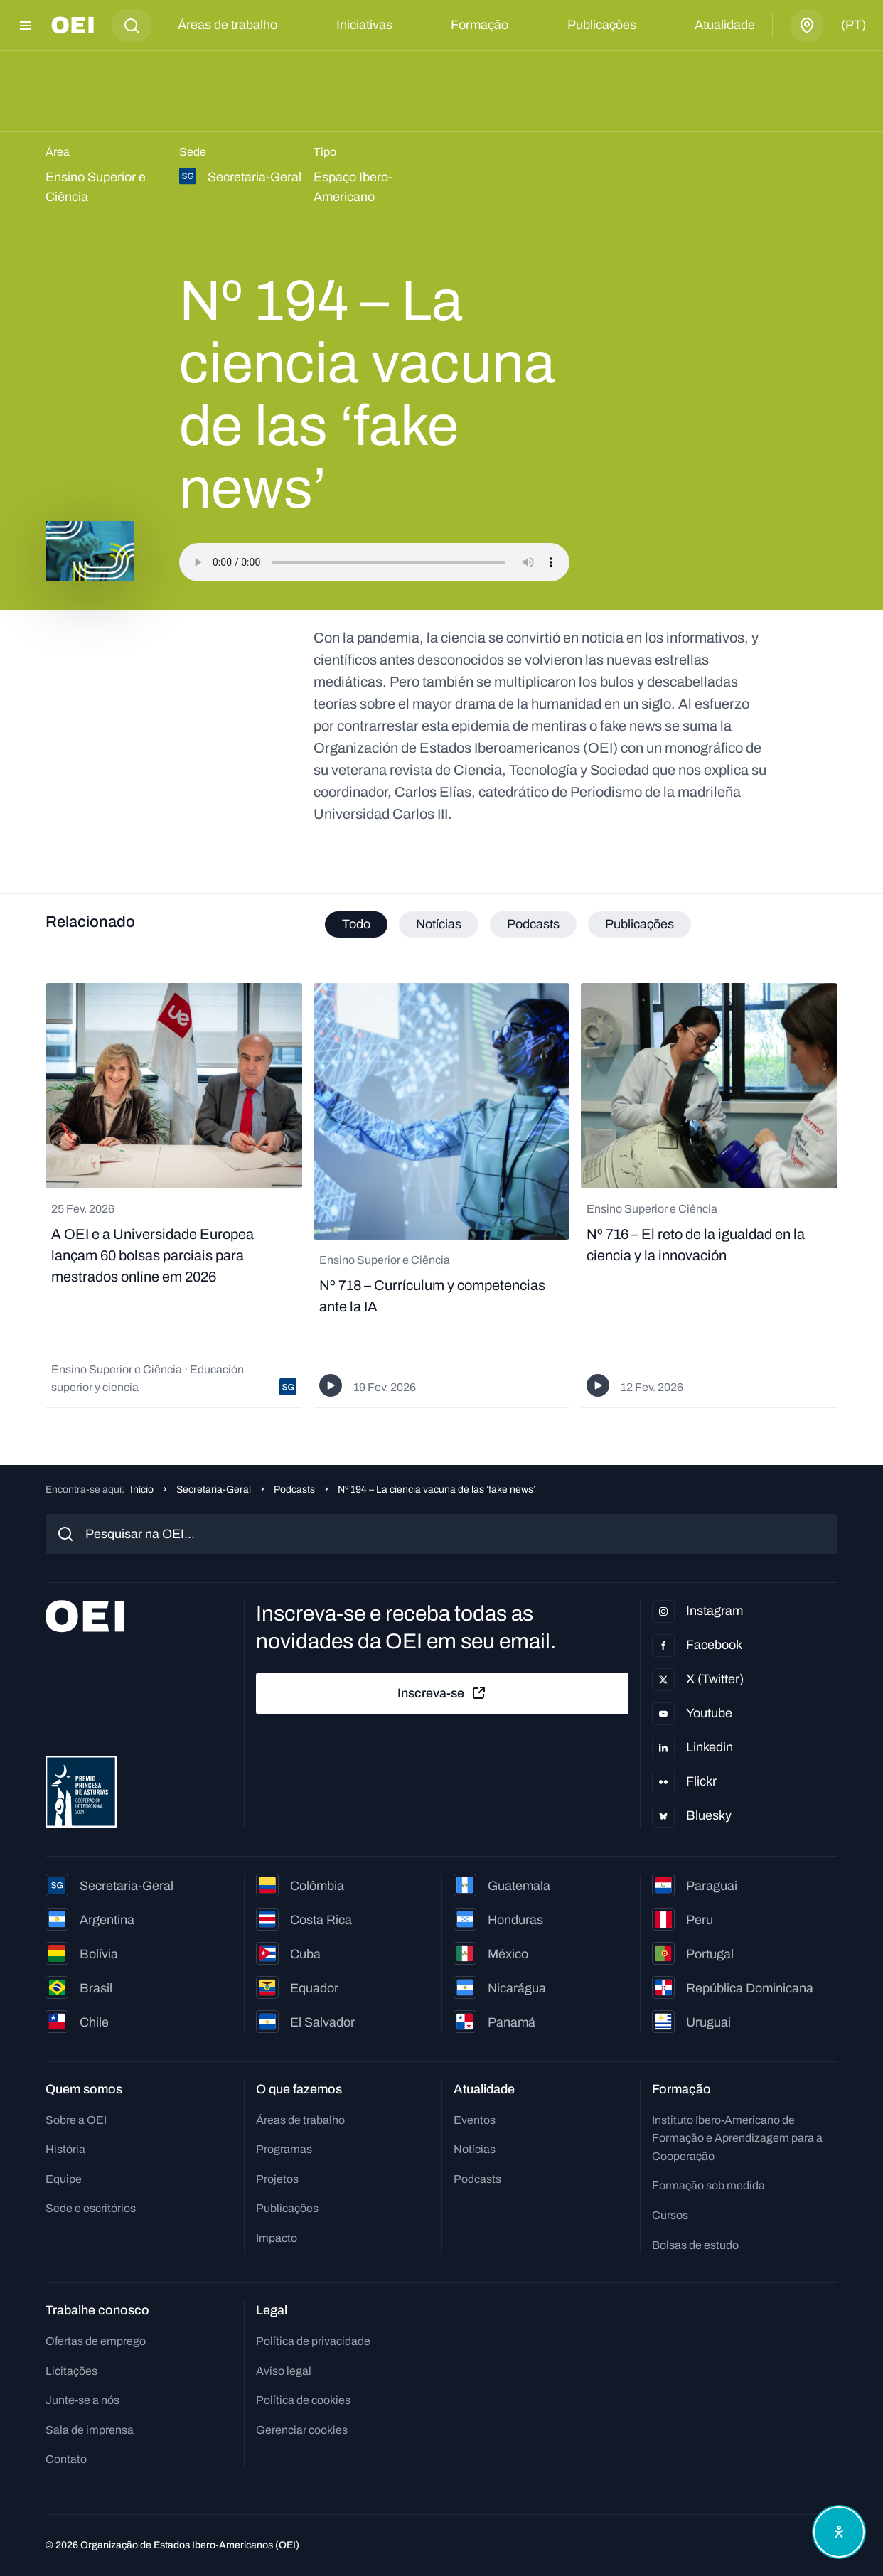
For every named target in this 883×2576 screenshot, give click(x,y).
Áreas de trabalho (227, 25)
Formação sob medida (708, 2185)
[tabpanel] (441, 1195)
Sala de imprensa (90, 2430)
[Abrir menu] (25, 25)
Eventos (475, 2120)
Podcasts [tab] (533, 924)
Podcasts (294, 1489)
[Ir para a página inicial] (72, 25)
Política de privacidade (313, 2341)
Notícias (475, 2149)
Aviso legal (283, 2371)
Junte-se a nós (82, 2400)
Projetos (277, 2179)
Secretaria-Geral (213, 1489)
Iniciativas (364, 25)
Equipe (64, 2179)
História (65, 2149)
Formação (479, 25)
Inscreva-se (442, 1693)
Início (142, 1489)
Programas (284, 2149)
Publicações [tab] (639, 924)
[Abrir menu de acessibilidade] (839, 2532)
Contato (66, 2459)
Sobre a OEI (76, 2120)
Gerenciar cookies (302, 2430)
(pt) (853, 25)
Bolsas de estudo (695, 2245)
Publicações (601, 25)
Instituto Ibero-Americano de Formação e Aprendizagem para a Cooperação (737, 2138)
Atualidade (725, 25)
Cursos (670, 2215)
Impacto (276, 2238)
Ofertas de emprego (96, 2341)
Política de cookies (303, 2400)
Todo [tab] (356, 924)
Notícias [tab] (438, 924)
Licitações (71, 2371)
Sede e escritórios (91, 2208)
